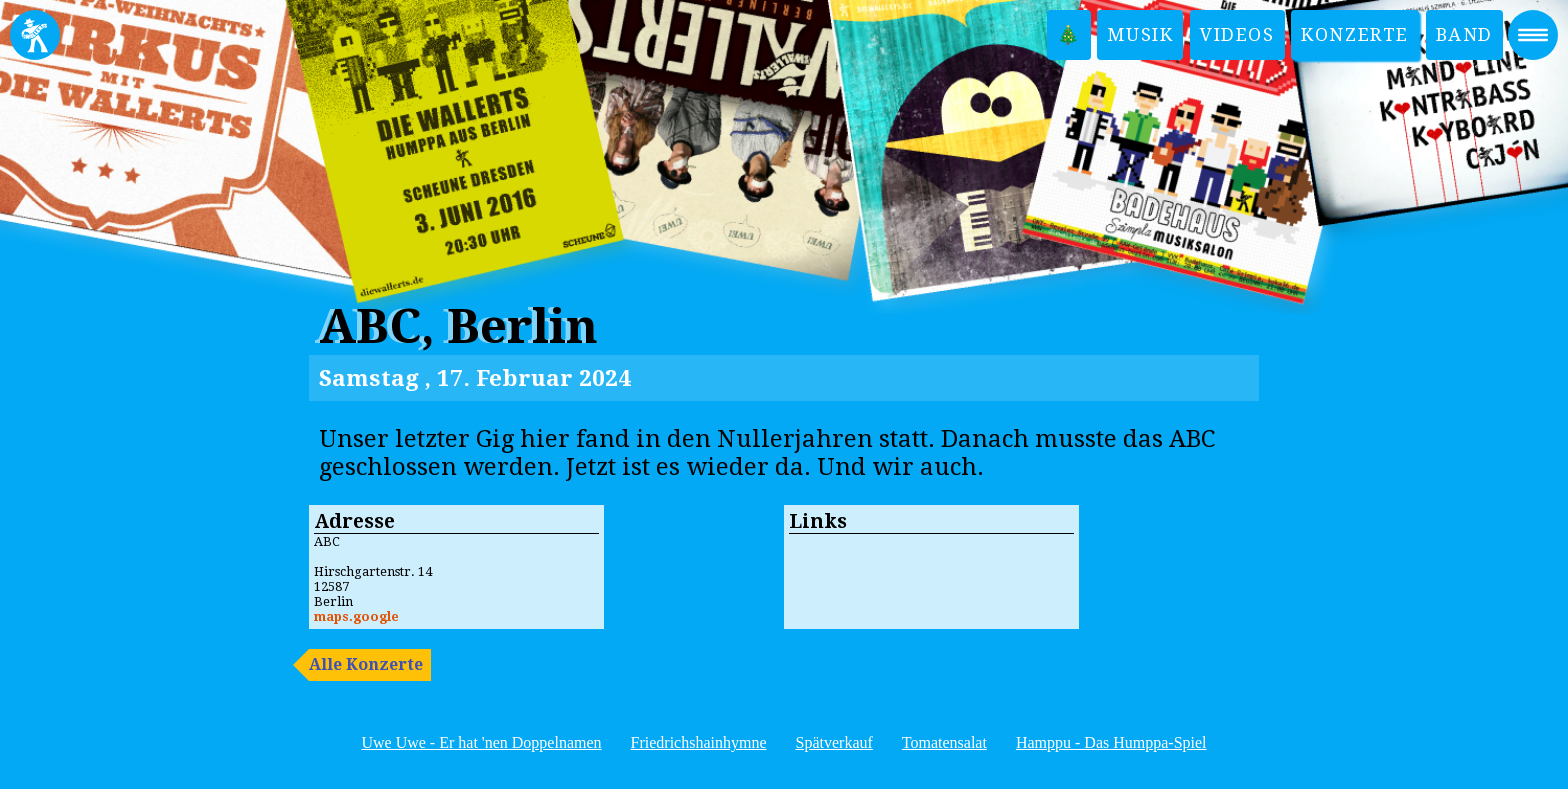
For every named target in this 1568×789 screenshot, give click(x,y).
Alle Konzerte (366, 664)
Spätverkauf (834, 742)
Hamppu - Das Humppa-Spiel (1111, 742)
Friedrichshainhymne (699, 742)
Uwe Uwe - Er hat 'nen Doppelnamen (481, 742)
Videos (1237, 34)
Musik (1140, 34)
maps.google (356, 616)
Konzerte (1355, 34)
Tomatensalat (944, 742)
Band (1464, 34)
